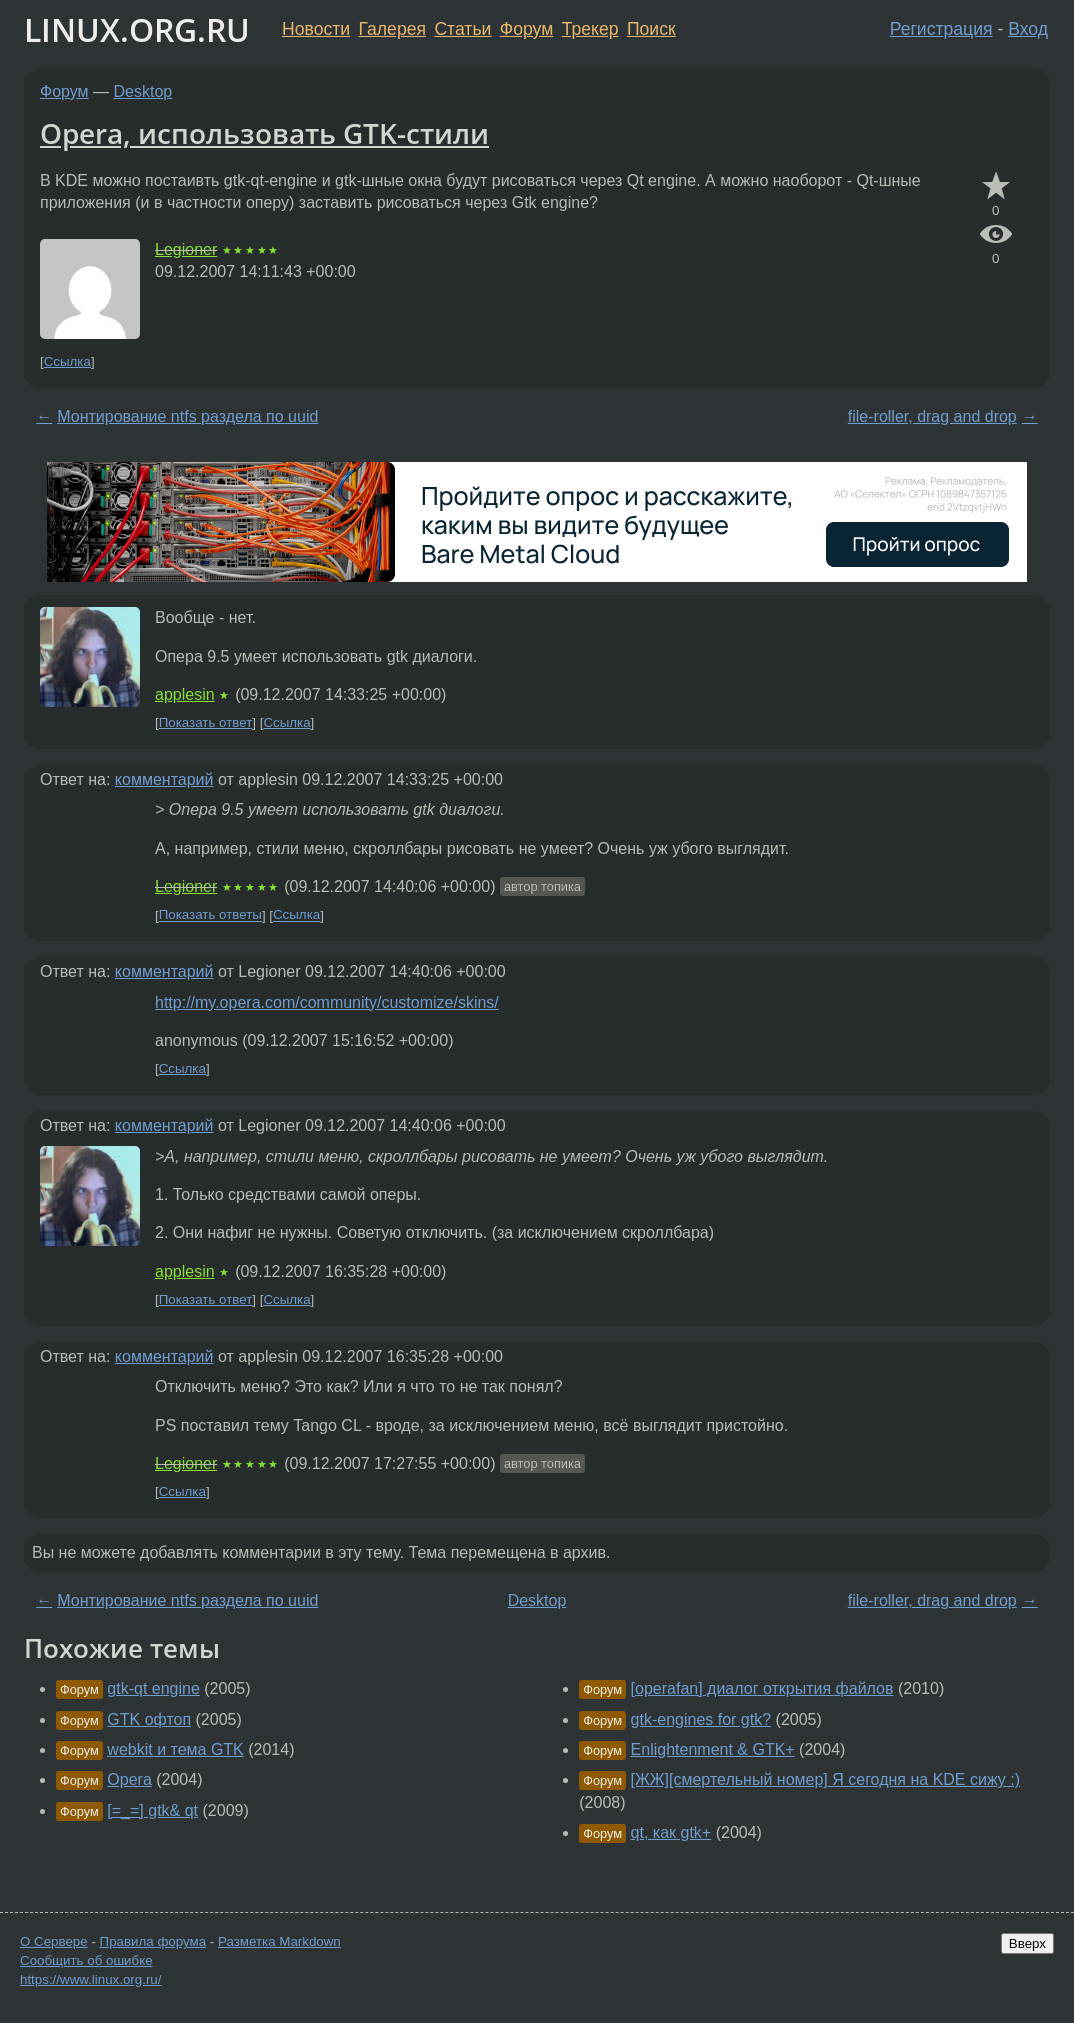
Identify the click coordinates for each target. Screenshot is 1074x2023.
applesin (185, 694)
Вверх (1027, 1943)
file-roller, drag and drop (932, 416)
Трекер (590, 29)
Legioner (186, 249)
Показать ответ (206, 722)
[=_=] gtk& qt (152, 1810)
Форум (526, 29)
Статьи (462, 29)
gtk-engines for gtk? (701, 1719)
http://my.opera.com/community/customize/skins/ (327, 1002)
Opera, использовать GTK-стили (264, 133)
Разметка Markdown (279, 1941)
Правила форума (153, 1941)
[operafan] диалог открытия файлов (762, 1688)
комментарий (164, 779)
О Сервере (54, 1941)
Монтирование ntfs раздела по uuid (187, 416)
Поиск (651, 29)
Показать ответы (210, 915)
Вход (1028, 29)
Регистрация (941, 29)
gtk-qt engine (153, 1688)
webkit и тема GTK (175, 1749)
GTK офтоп (149, 1719)
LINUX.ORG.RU (137, 29)
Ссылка (67, 361)
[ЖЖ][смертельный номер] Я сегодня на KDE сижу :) (825, 1779)
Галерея (392, 29)
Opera (129, 1779)
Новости (316, 29)
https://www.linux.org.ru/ (90, 1979)
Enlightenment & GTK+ (713, 1749)
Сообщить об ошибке (86, 1960)
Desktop (143, 91)
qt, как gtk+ (671, 1832)
